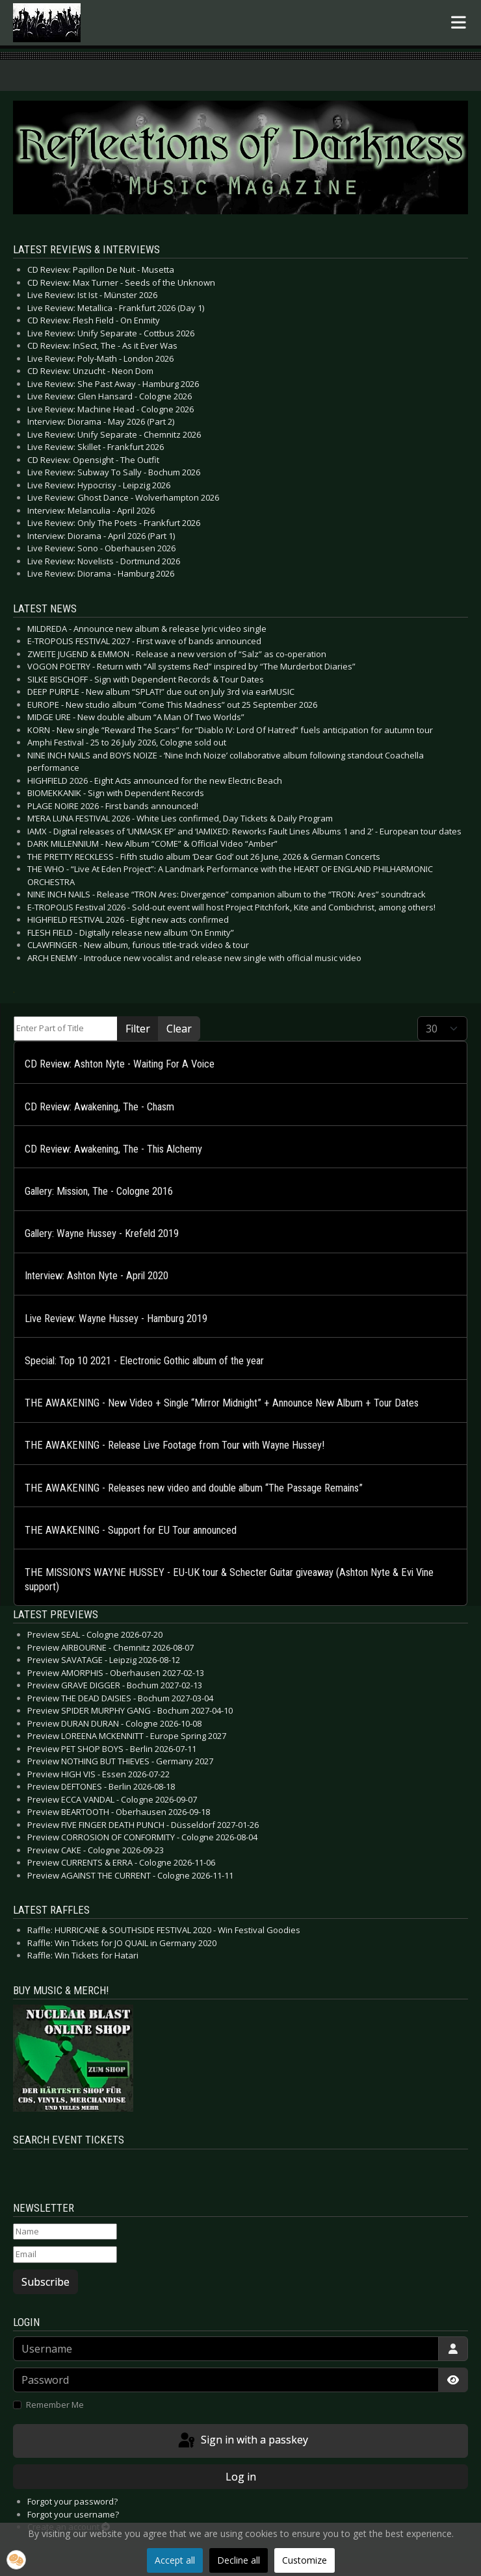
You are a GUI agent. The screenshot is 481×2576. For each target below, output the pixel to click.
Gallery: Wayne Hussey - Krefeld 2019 (102, 1233)
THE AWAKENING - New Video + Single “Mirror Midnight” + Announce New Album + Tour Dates (222, 1403)
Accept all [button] (175, 2560)
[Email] (65, 2254)
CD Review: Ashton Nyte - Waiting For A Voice (119, 1064)
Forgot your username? (73, 2514)
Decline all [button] (238, 2560)
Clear (179, 1028)
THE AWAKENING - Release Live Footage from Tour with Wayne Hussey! (174, 1445)
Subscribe (45, 2282)
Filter (137, 1028)
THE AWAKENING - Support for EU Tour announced (131, 1530)
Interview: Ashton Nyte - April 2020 (96, 1275)
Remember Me (55, 2404)
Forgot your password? (72, 2501)
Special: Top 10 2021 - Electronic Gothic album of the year (144, 1361)
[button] (16, 2560)
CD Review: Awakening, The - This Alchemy (113, 1149)
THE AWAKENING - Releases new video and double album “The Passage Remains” (194, 1488)
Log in (241, 2477)
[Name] (65, 2231)
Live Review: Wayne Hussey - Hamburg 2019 (116, 1318)
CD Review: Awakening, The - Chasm (99, 1107)
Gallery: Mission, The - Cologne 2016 (99, 1191)
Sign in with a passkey (242, 2441)
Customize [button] (304, 2560)
